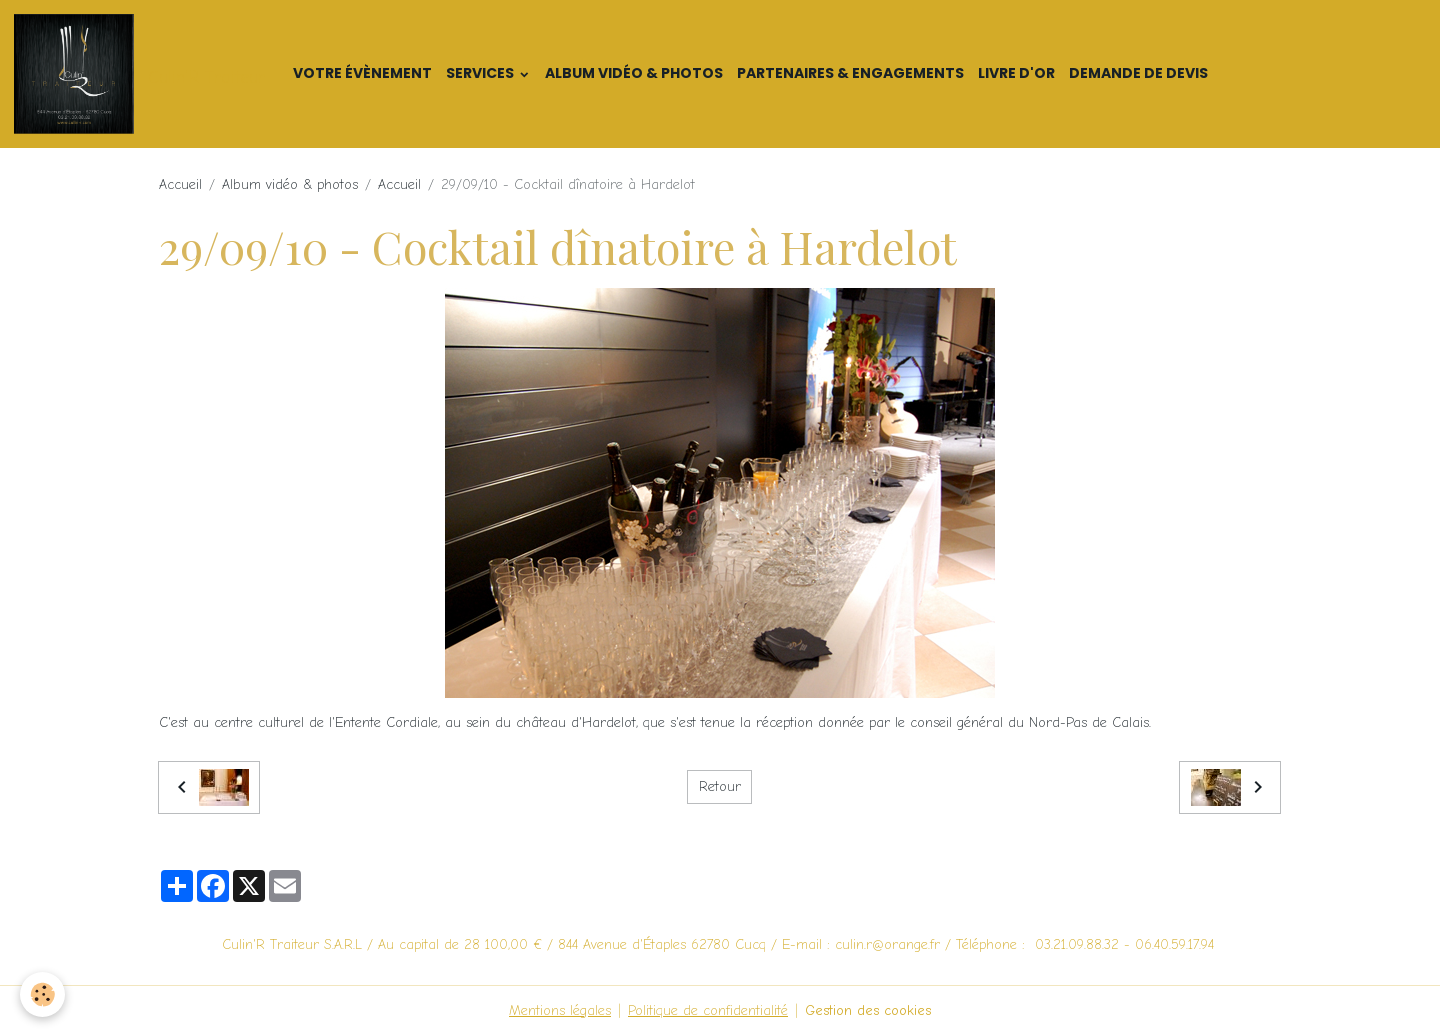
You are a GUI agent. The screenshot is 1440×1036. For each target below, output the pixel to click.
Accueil (180, 184)
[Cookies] (42, 994)
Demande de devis (1138, 73)
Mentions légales (560, 1010)
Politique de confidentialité (708, 1010)
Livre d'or (1016, 73)
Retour (720, 786)
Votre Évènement (362, 73)
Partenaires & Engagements (850, 73)
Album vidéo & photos (634, 73)
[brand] (143, 74)
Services (481, 73)
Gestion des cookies (868, 1010)
